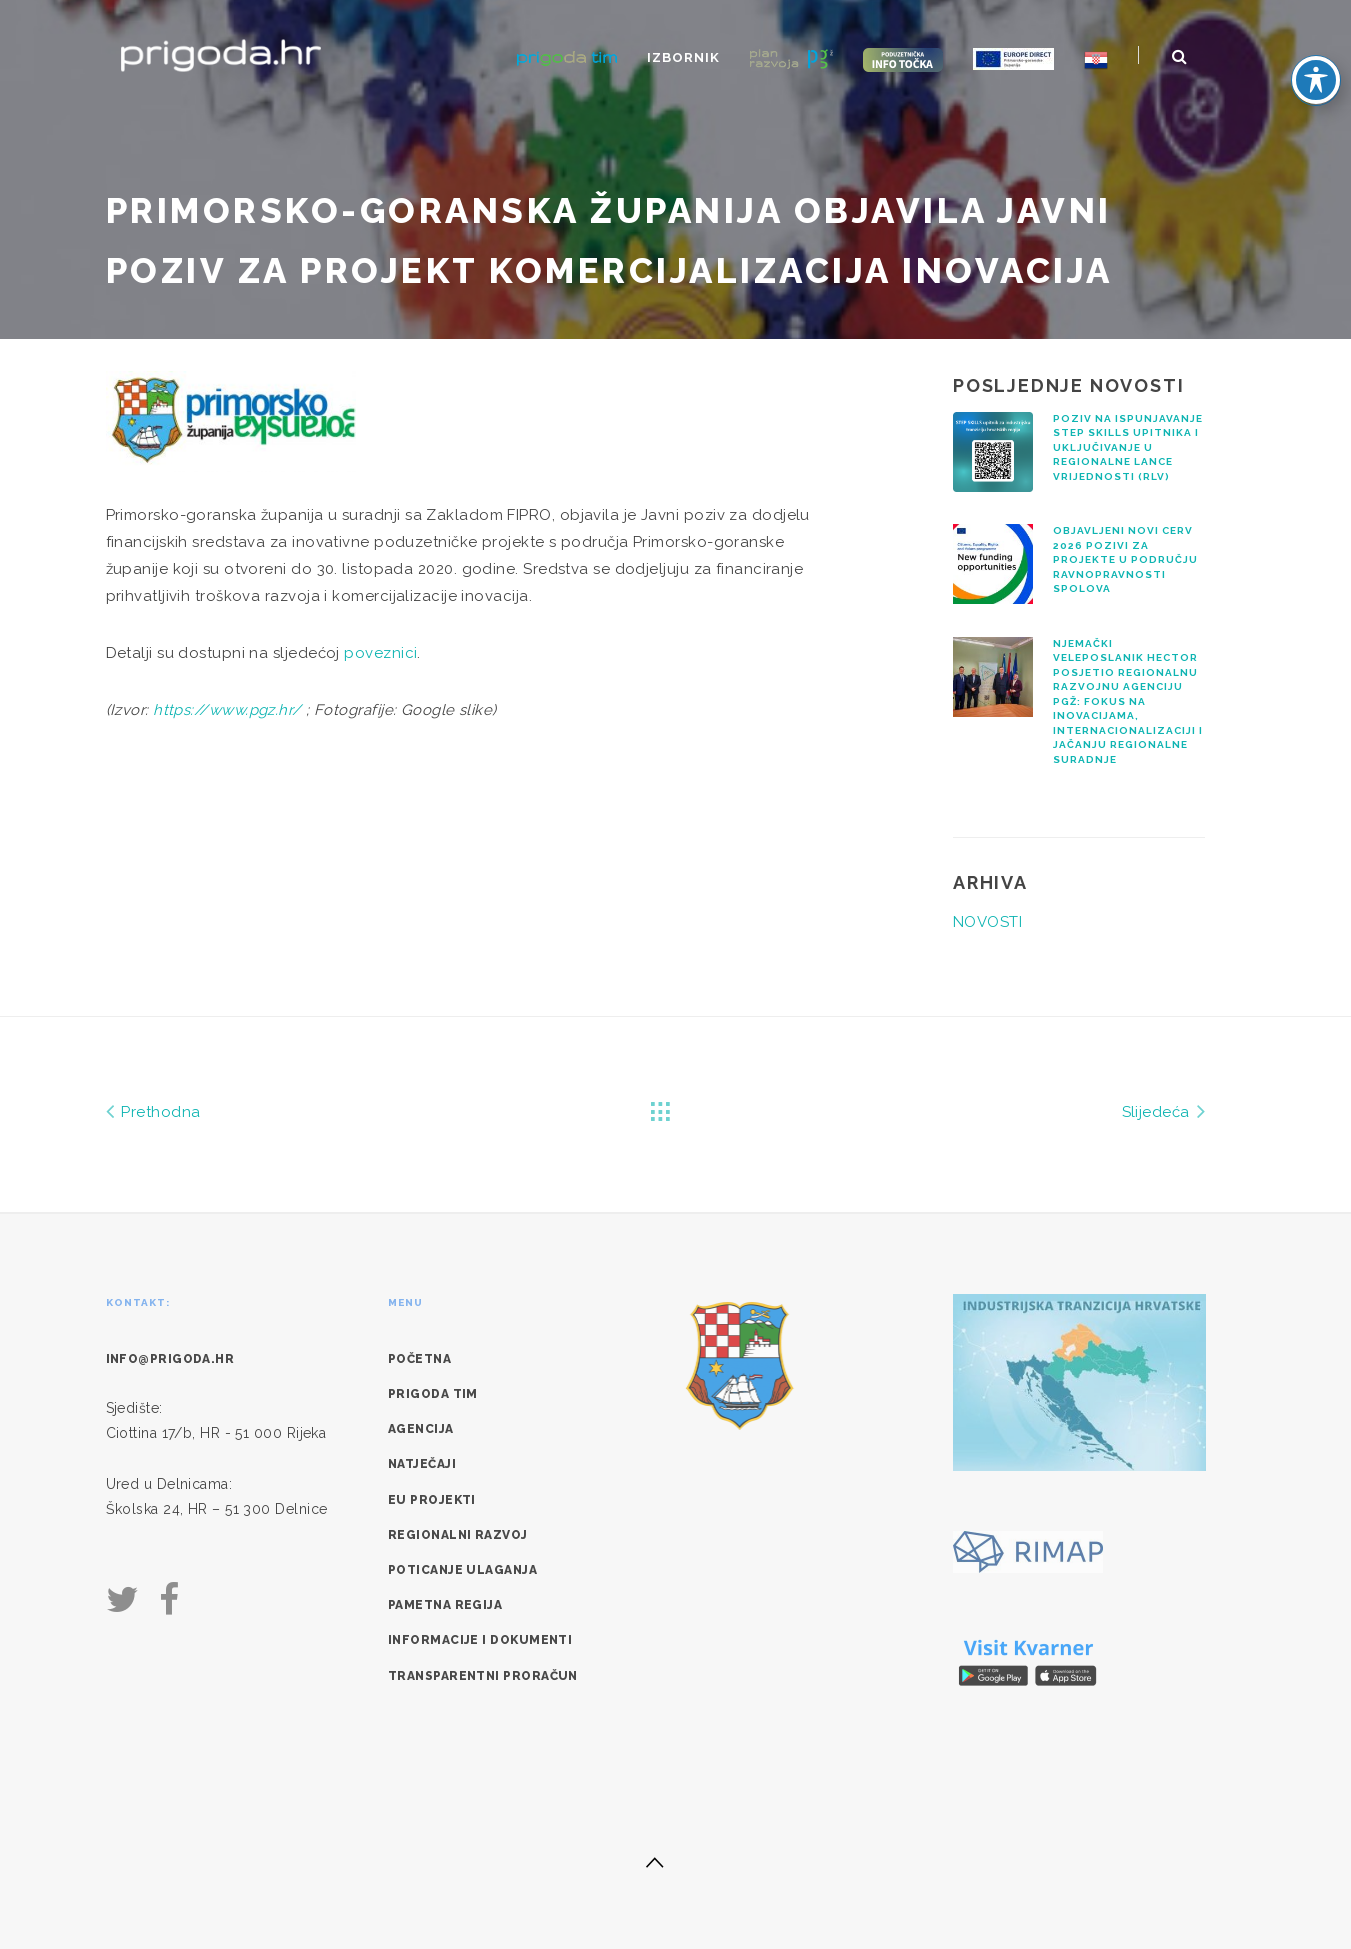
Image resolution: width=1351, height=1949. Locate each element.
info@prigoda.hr (170, 1359)
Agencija (421, 1429)
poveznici (380, 653)
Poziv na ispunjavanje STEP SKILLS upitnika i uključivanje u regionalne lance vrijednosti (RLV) (1128, 447)
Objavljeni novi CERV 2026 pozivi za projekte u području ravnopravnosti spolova (1125, 559)
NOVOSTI (987, 922)
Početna (419, 1359)
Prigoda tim (433, 1394)
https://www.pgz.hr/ (227, 710)
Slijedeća (1164, 1110)
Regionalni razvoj (458, 1535)
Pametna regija (445, 1605)
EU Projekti (432, 1500)
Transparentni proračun (483, 1676)
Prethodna (153, 1110)
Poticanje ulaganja (462, 1570)
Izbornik (683, 57)
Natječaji (422, 1464)
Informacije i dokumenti (480, 1640)
